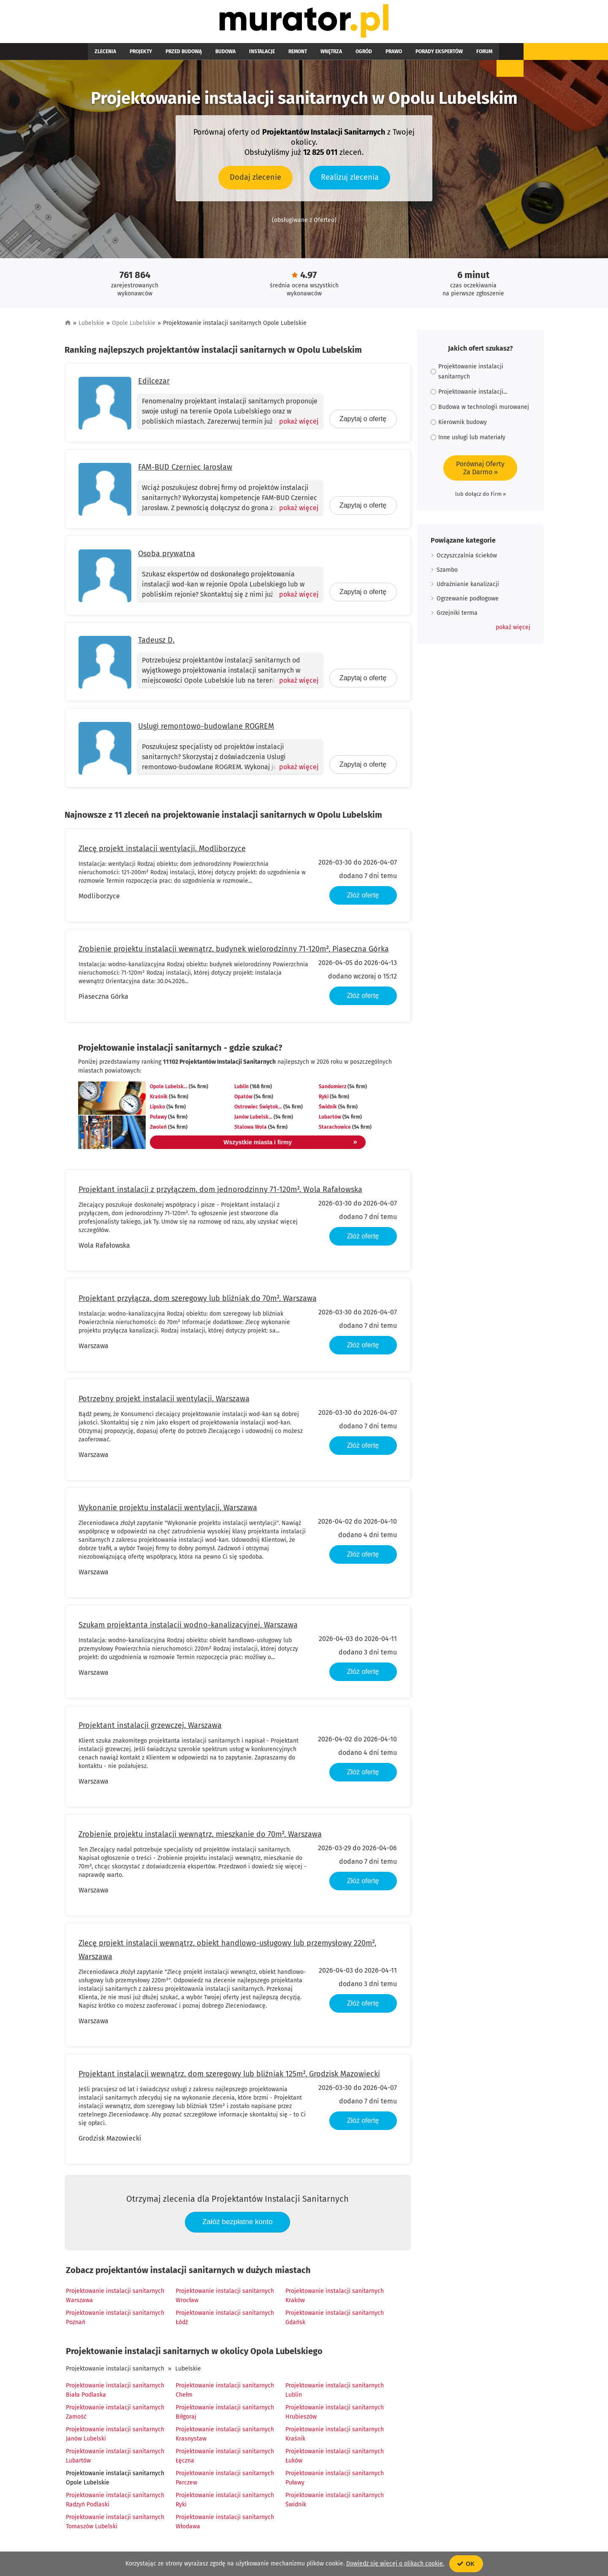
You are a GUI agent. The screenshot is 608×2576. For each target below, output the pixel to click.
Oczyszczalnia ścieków (467, 559)
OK (466, 2563)
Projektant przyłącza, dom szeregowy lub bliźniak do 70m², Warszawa (198, 1302)
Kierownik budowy (459, 426)
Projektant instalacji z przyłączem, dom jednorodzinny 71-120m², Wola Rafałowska (220, 1193)
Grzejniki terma (457, 617)
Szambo (447, 574)
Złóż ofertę (363, 899)
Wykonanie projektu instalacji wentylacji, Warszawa (168, 1511)
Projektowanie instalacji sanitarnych (115, 2372)
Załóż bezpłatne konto (237, 2226)
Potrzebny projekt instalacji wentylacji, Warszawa (164, 1403)
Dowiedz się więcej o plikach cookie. (395, 2563)
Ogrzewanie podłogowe (468, 602)
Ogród (313, 56)
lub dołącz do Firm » (480, 498)
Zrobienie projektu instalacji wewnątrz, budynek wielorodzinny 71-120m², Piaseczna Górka (234, 953)
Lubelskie (91, 327)
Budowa (202, 56)
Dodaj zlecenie (255, 181)
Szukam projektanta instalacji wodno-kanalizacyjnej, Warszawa (188, 1629)
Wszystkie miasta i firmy (258, 1146)
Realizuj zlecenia (350, 181)
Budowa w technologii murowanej (480, 411)
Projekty (130, 56)
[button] (513, 631)
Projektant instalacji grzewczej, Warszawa (150, 1729)
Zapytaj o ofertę (362, 423)
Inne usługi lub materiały (468, 441)
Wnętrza (287, 56)
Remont (260, 56)
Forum (413, 56)
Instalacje (231, 56)
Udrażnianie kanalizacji (468, 588)
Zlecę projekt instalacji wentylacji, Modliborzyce (162, 852)
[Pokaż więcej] (295, 425)
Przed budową (167, 56)
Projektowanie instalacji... (469, 396)
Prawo (336, 56)
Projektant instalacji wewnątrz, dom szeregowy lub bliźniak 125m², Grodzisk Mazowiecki (229, 2078)
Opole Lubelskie (133, 327)
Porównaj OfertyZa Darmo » (480, 472)
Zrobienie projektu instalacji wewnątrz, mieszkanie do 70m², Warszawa (200, 1838)
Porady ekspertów (375, 56)
